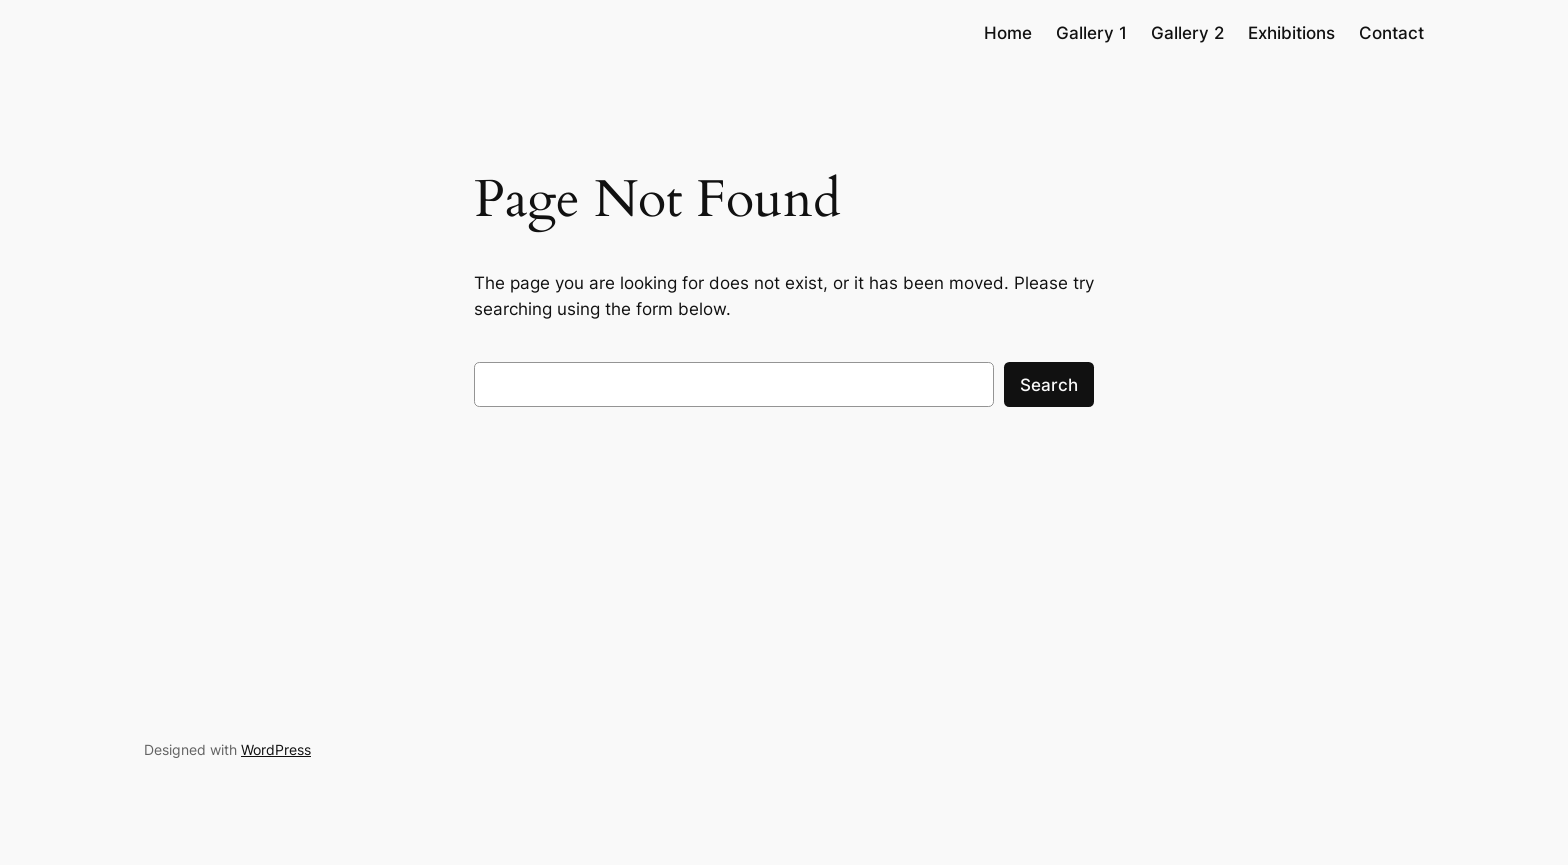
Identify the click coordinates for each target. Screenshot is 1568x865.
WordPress (276, 749)
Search (1049, 385)
